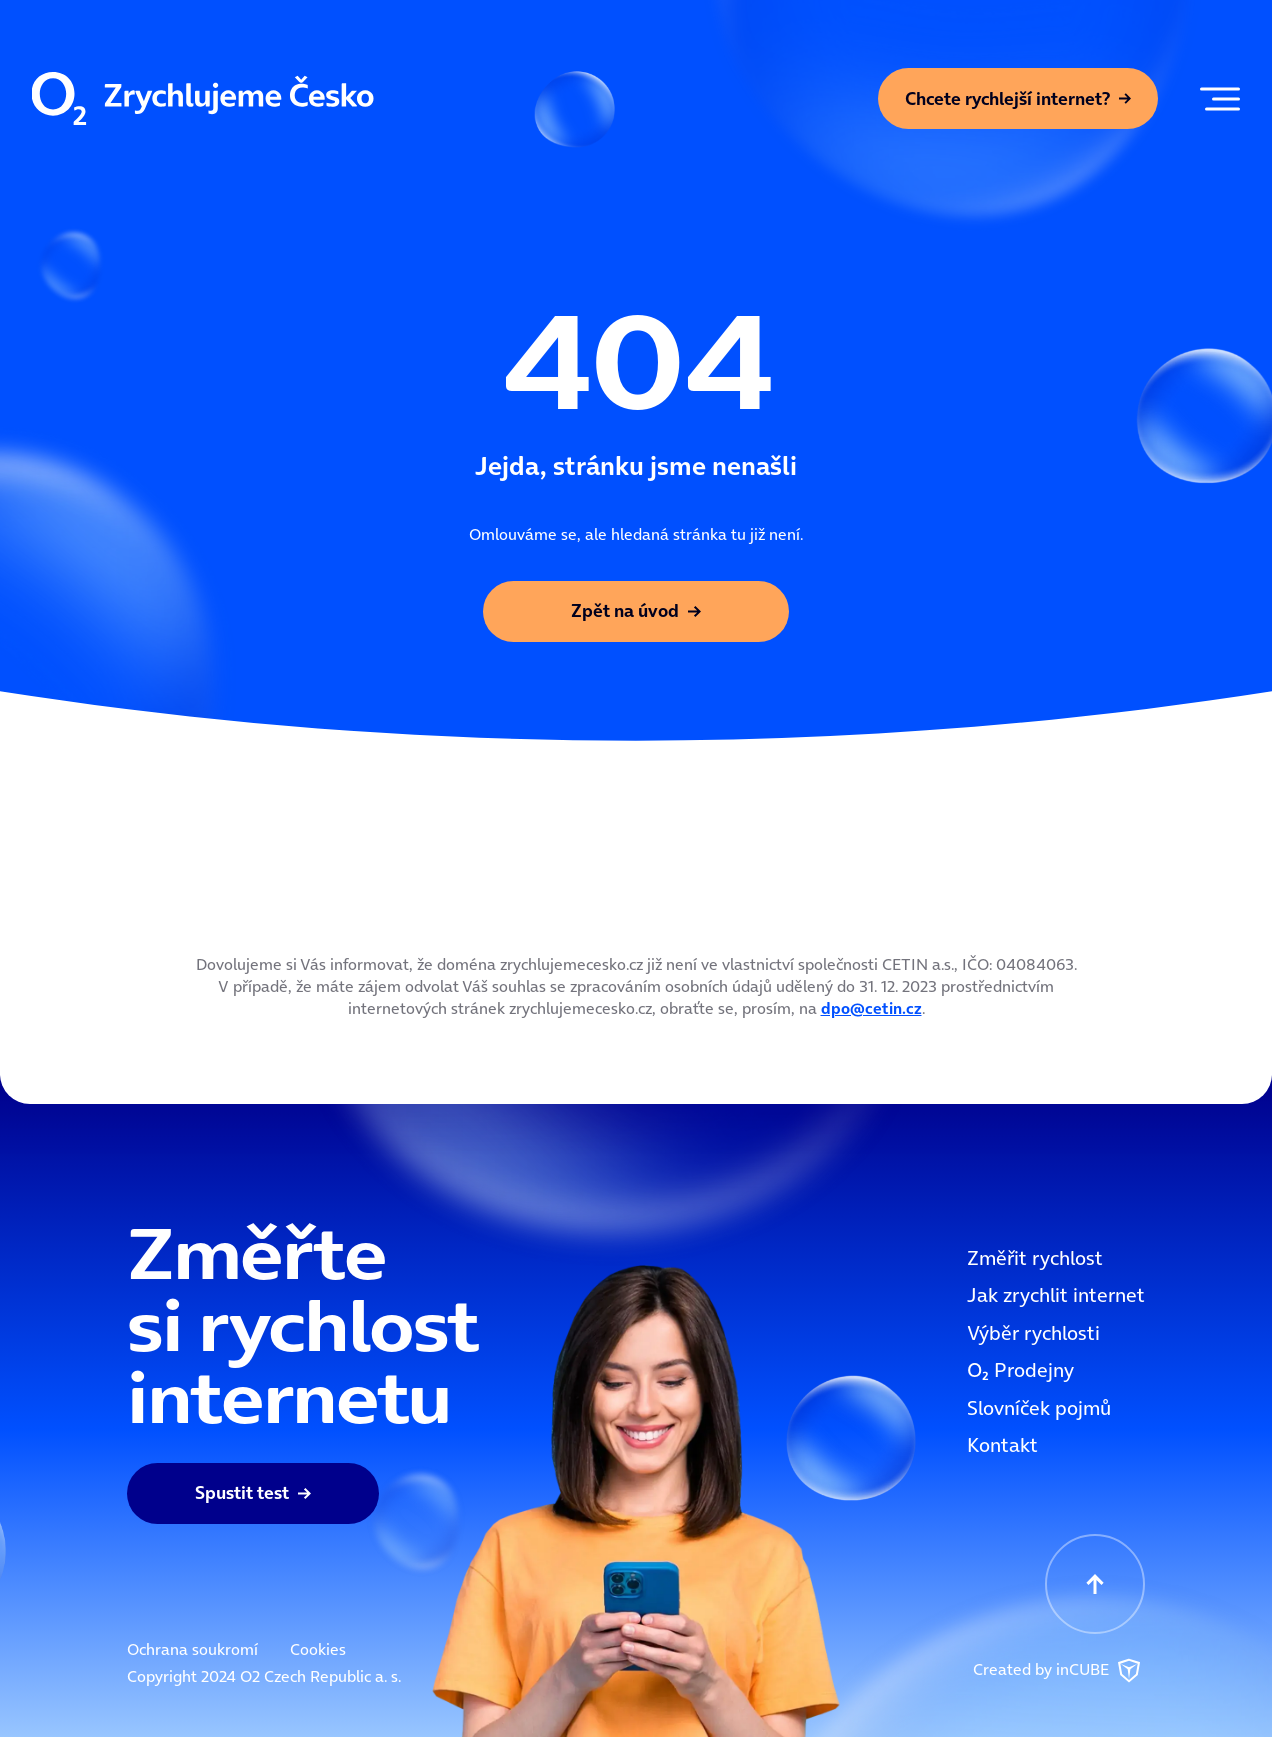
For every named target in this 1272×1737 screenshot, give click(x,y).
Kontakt (1002, 1445)
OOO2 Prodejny (1020, 1370)
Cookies (318, 1649)
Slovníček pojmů (1039, 1408)
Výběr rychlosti (1033, 1333)
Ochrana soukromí (192, 1649)
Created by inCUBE (1059, 1671)
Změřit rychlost (1035, 1258)
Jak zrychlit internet (1056, 1295)
